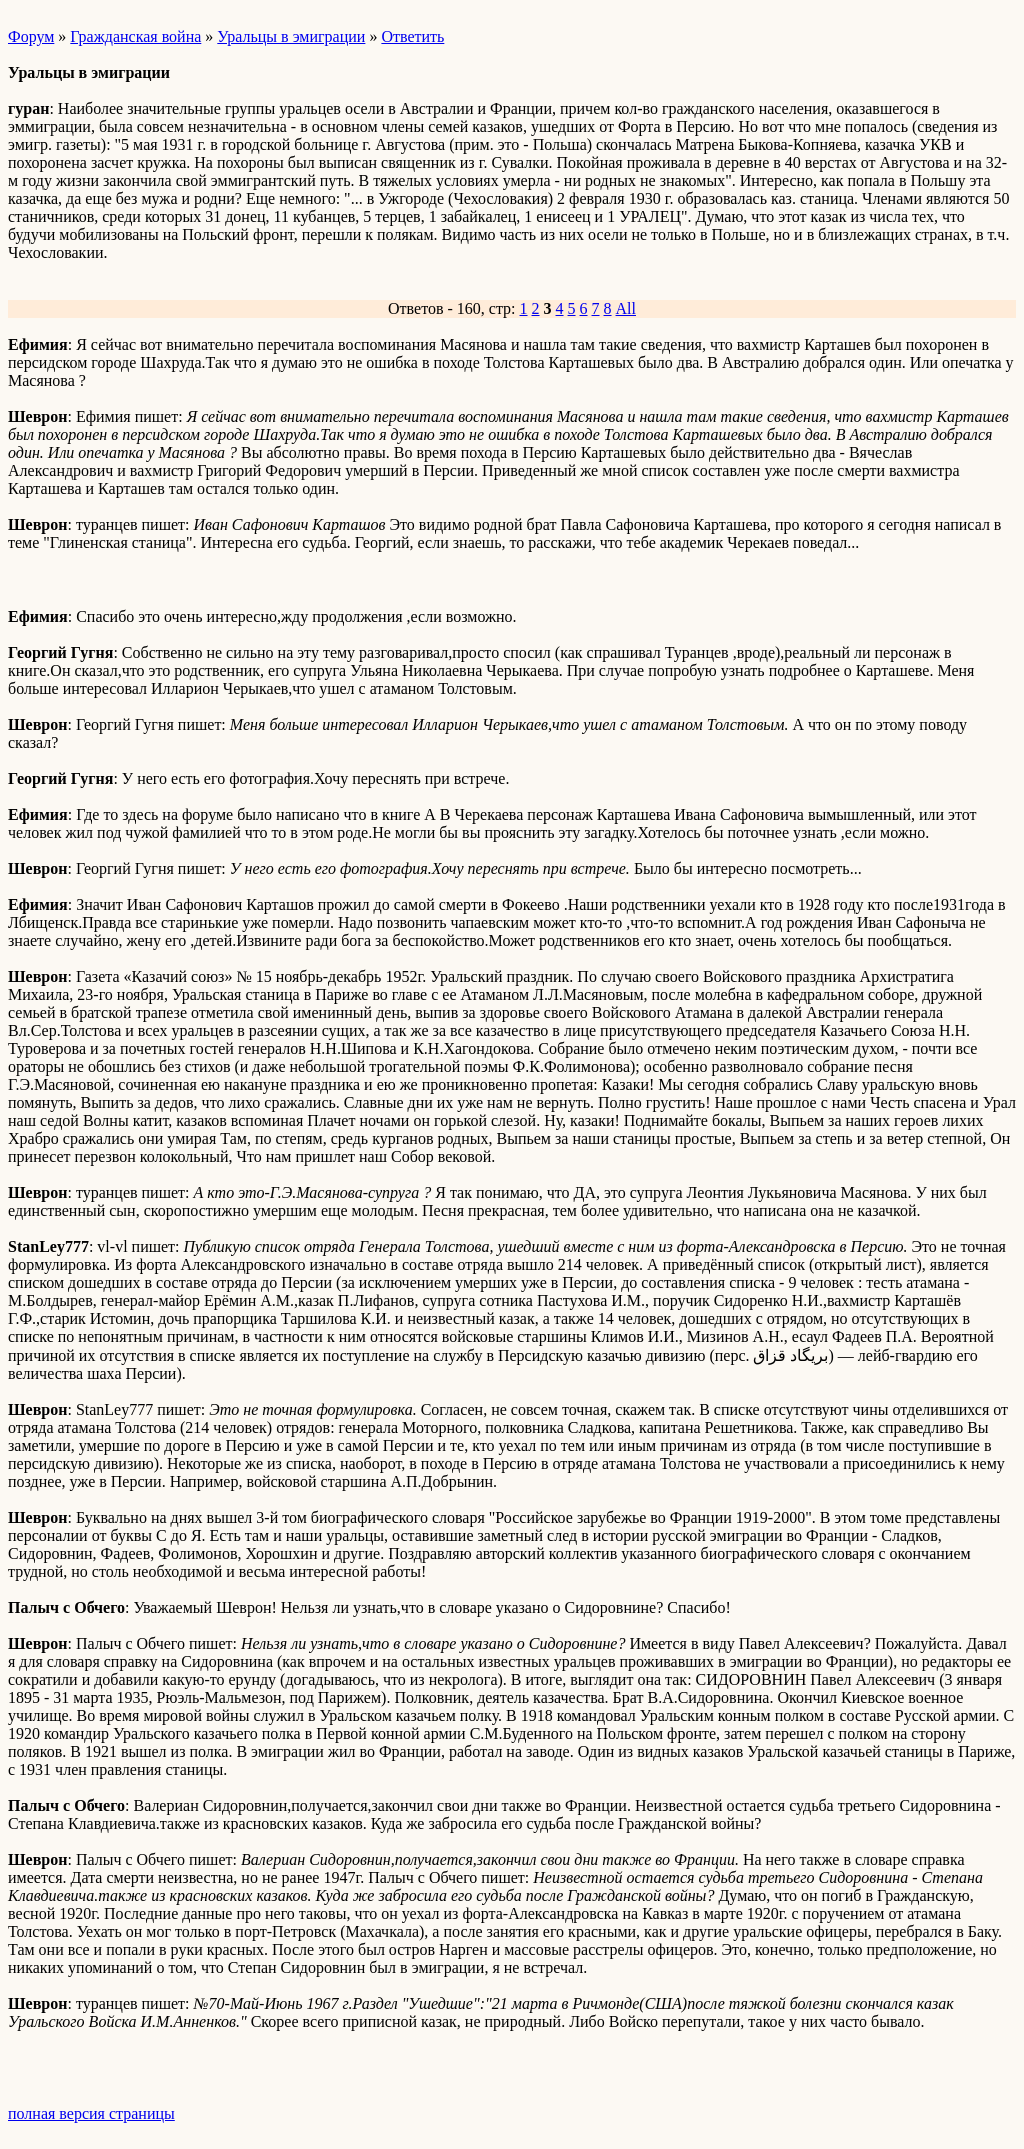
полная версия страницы (91, 2113)
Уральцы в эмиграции (291, 36)
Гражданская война (135, 36)
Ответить (412, 36)
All (626, 308)
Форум (31, 36)
